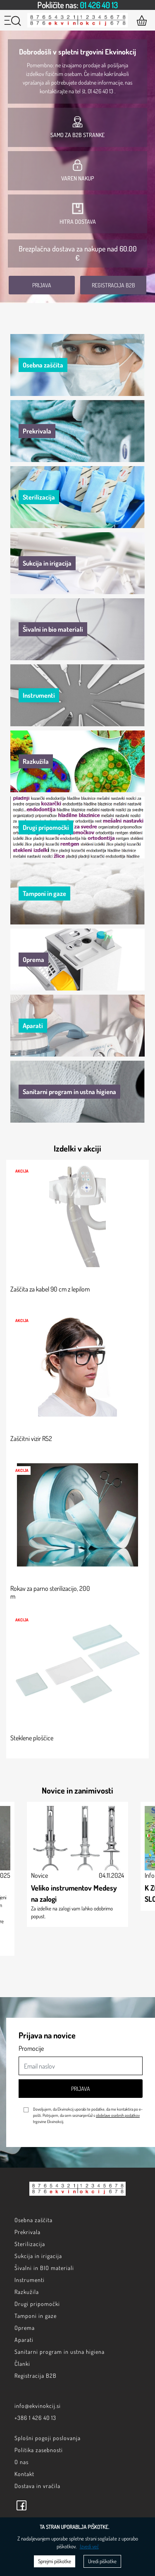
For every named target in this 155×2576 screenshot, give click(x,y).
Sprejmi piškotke (54, 2561)
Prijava (41, 285)
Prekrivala (27, 2231)
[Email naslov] (81, 2066)
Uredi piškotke (102, 2561)
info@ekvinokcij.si (37, 2405)
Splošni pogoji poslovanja (47, 2437)
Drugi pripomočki (37, 2303)
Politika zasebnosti (38, 2449)
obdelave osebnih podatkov (118, 2115)
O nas (21, 2461)
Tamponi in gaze (35, 2315)
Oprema (24, 2327)
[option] (77, 5)
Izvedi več (89, 2546)
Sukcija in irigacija (38, 2255)
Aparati (23, 2339)
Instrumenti (29, 2279)
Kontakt (24, 2473)
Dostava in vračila (37, 2485)
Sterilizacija (29, 2243)
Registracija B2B (113, 285)
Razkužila (26, 2291)
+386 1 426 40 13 (35, 2417)
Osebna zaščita (33, 2219)
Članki (22, 2363)
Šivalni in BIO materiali (44, 2267)
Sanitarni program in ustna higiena (59, 2351)
